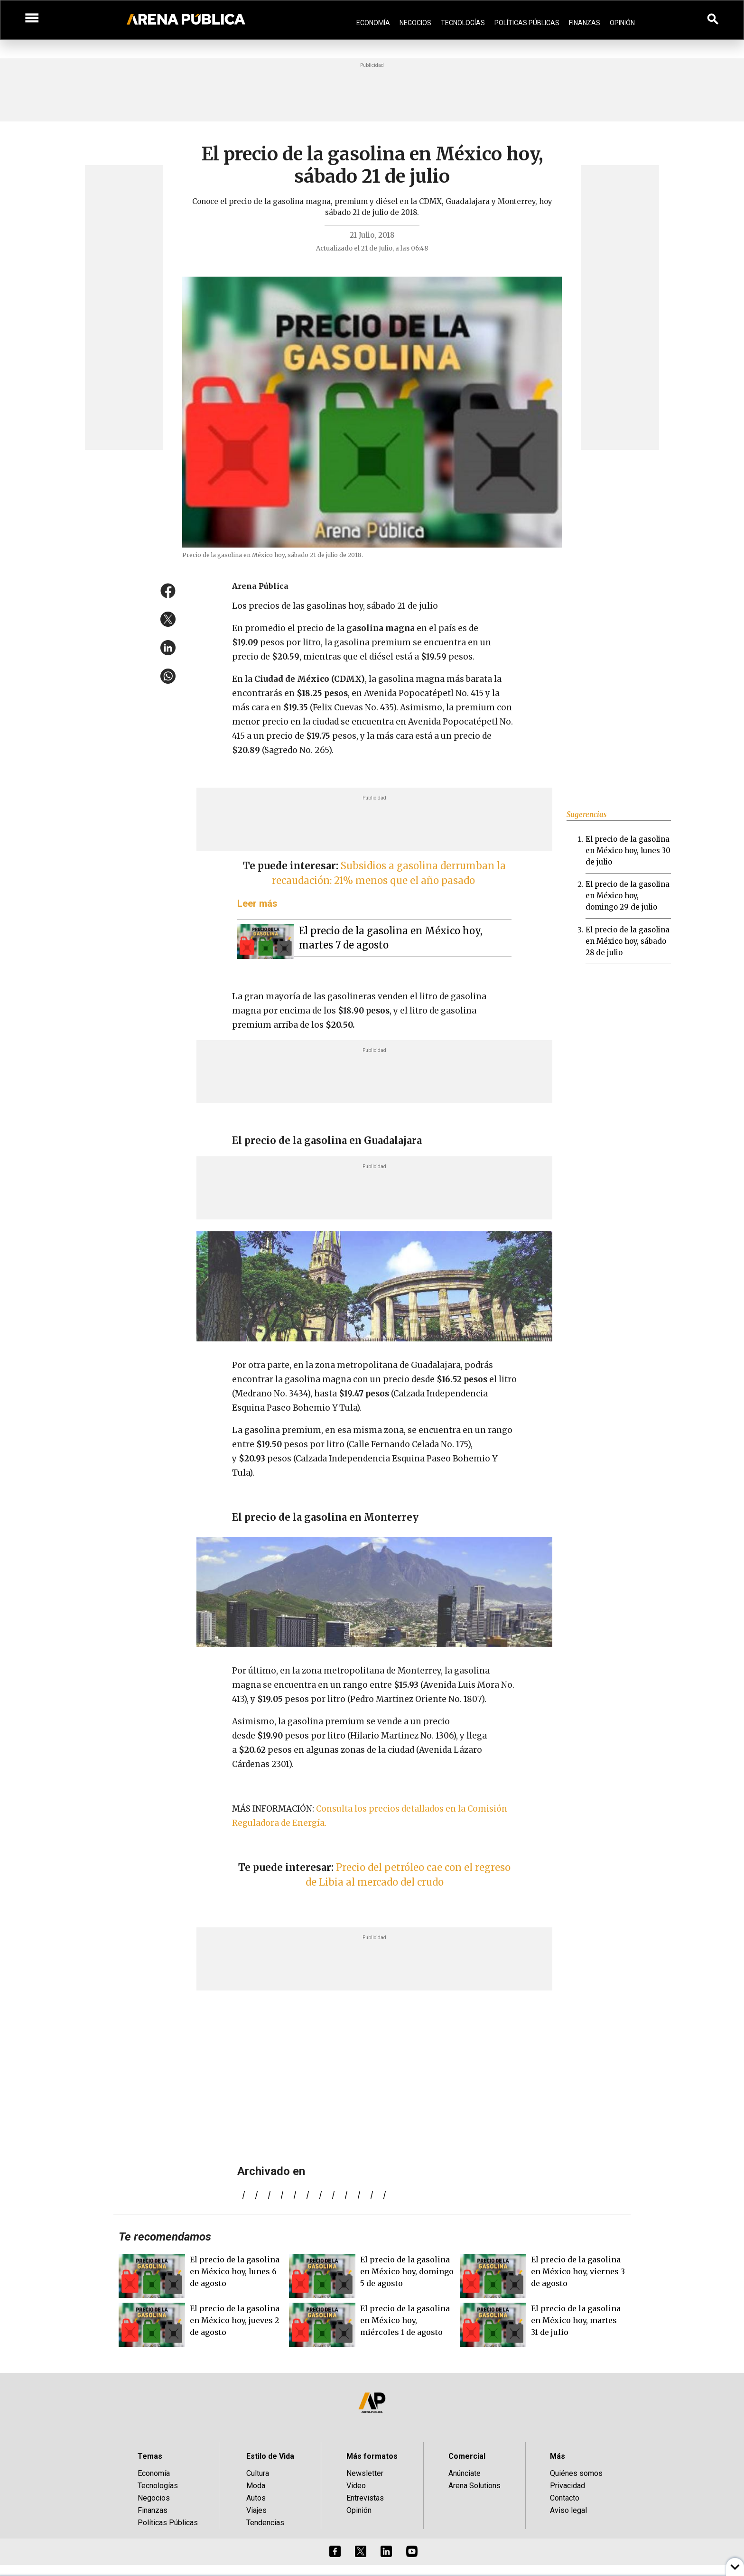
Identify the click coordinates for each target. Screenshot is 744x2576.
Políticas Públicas (526, 23)
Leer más (257, 903)
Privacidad (567, 2485)
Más (557, 2456)
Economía (373, 23)
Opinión (622, 23)
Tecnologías (463, 23)
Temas (150, 2456)
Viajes (256, 2510)
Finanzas (584, 23)
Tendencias (265, 2522)
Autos (256, 2497)
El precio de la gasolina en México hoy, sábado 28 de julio (628, 941)
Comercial (466, 2456)
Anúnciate (464, 2473)
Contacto (564, 2497)
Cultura (257, 2473)
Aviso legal (568, 2510)
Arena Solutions (474, 2485)
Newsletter (364, 2473)
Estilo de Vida (270, 2456)
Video (356, 2485)
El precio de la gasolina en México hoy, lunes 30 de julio (628, 850)
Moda (255, 2485)
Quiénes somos (576, 2473)
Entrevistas (365, 2497)
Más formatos (372, 2456)
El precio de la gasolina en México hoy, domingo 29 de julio (628, 895)
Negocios (415, 23)
